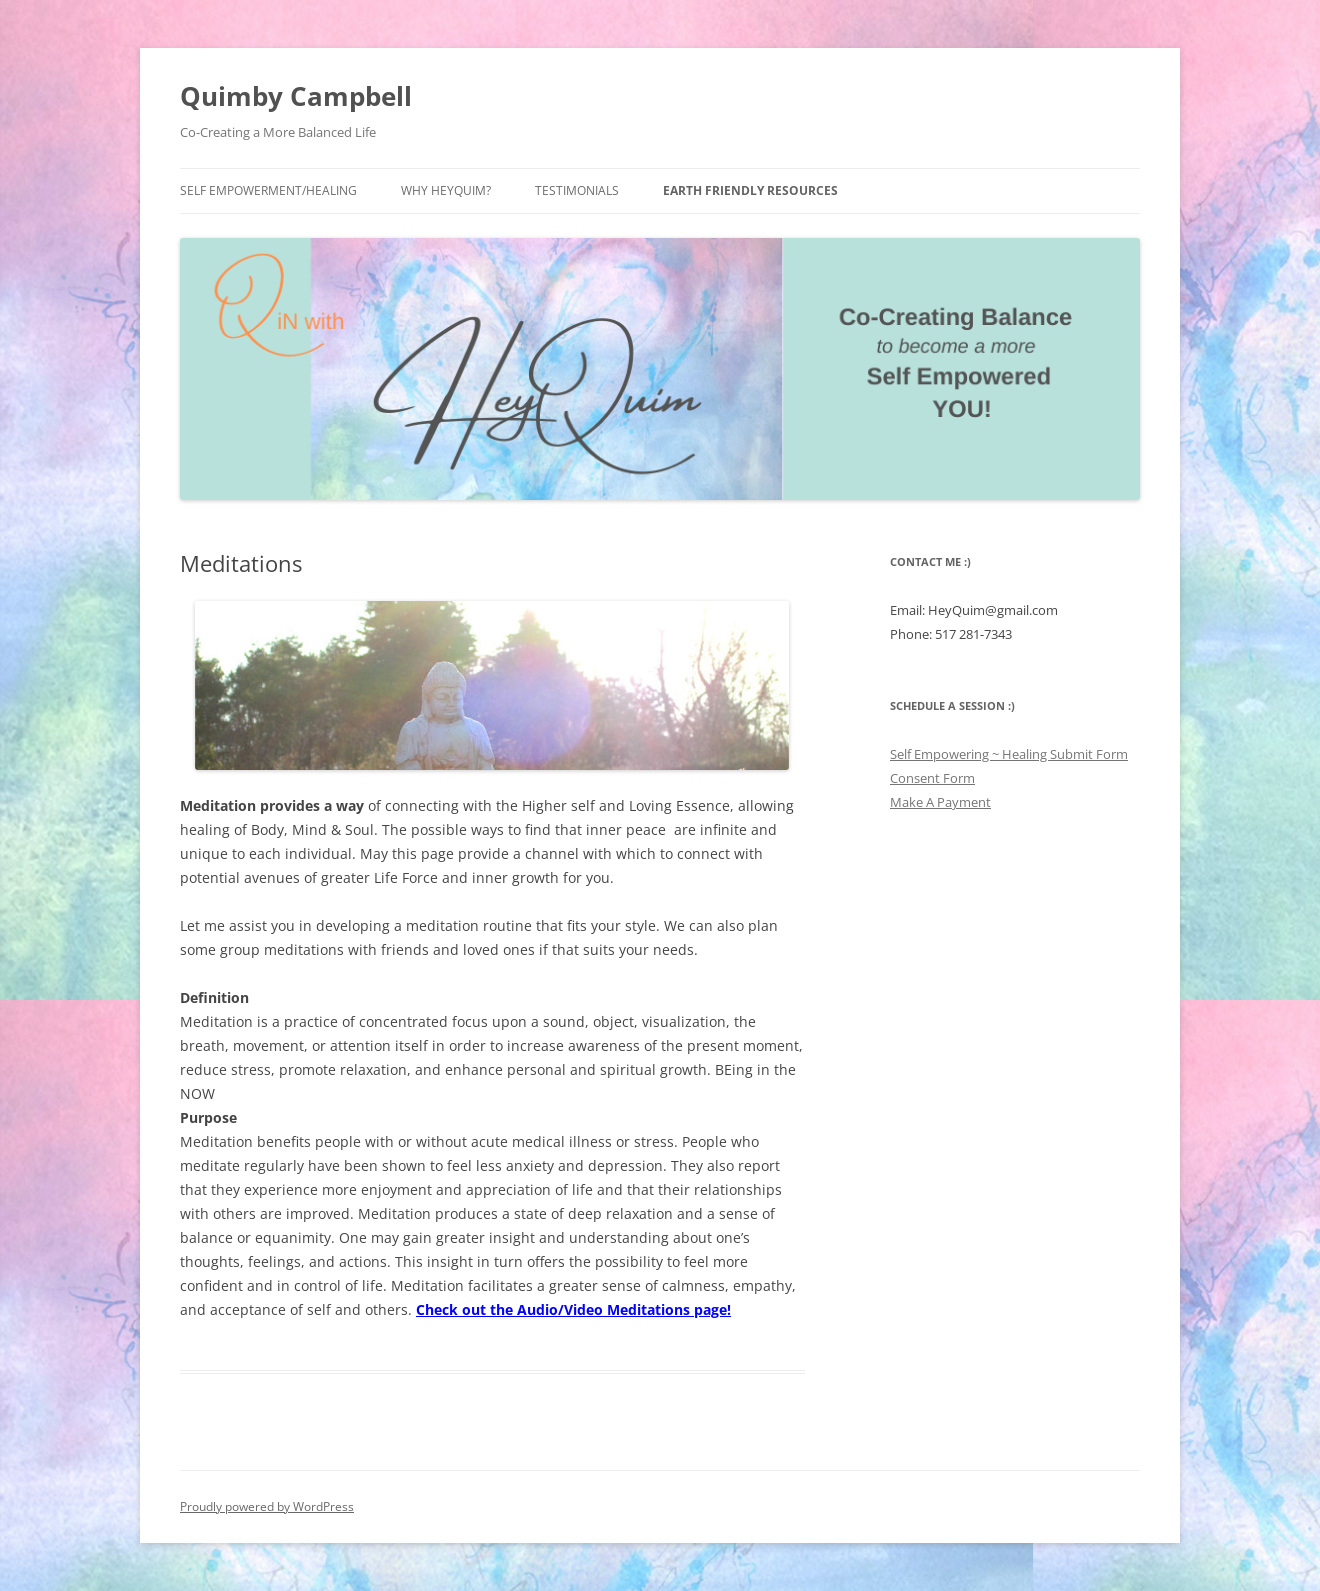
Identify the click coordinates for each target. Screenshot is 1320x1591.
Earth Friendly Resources (750, 190)
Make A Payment (940, 802)
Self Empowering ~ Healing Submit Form (1009, 754)
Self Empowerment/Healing (268, 190)
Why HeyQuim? (446, 190)
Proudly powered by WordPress (267, 1506)
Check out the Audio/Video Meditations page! (573, 1309)
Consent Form (932, 778)
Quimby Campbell (296, 96)
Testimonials (577, 190)
